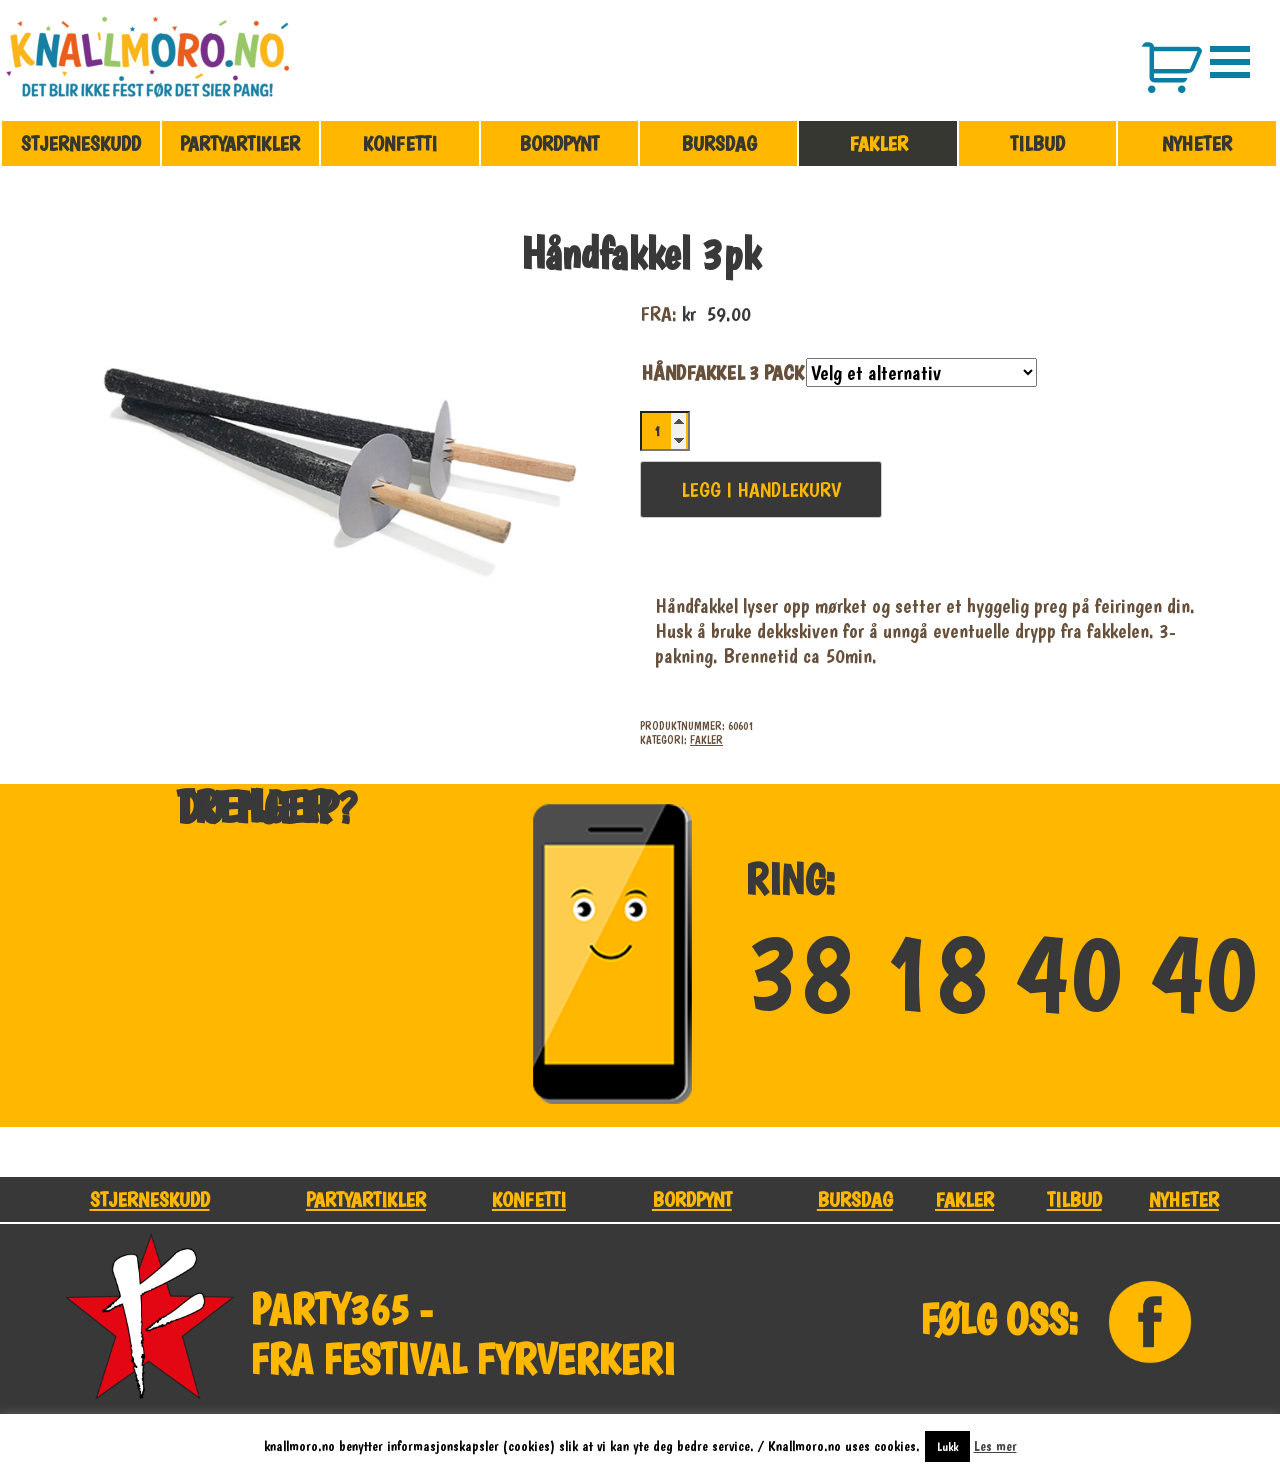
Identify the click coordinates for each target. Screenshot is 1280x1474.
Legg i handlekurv (761, 489)
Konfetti (400, 143)
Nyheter (1197, 143)
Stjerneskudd (81, 143)
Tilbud (1037, 143)
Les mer (995, 1446)
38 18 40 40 (1001, 974)
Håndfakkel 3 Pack (722, 372)
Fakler (878, 143)
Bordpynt (559, 143)
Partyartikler (240, 143)
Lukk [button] (947, 1446)
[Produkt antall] (665, 431)
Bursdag (719, 143)
